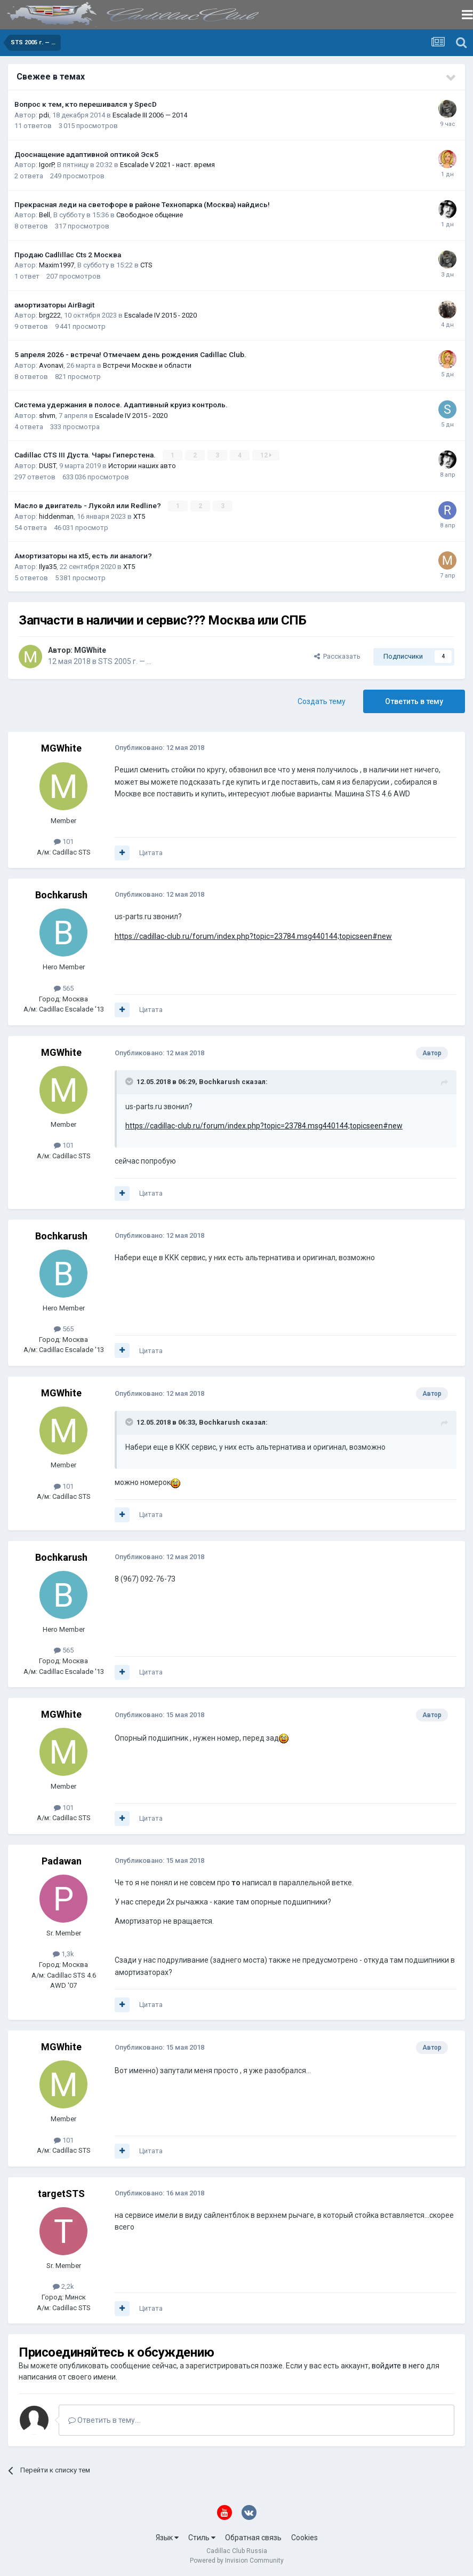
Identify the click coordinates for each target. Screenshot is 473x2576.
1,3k (63, 1954)
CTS (146, 265)
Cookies (304, 2537)
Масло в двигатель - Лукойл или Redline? (88, 505)
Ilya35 (48, 566)
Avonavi (51, 365)
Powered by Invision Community (237, 2560)
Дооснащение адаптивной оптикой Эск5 (86, 154)
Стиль (201, 2537)
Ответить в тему (414, 701)
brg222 (50, 315)
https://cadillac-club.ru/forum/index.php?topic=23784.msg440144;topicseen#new (253, 935)
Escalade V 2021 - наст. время (167, 165)
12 (265, 455)
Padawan (62, 1860)
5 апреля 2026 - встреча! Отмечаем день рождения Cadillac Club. (130, 354)
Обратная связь (253, 2537)
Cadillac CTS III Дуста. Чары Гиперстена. (85, 455)
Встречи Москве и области (147, 365)
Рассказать (337, 656)
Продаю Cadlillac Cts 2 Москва (67, 254)
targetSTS (61, 2193)
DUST (47, 466)
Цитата (151, 852)
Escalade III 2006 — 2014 (150, 115)
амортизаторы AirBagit (54, 305)
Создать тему (322, 701)
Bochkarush (61, 894)
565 (64, 988)
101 (64, 841)
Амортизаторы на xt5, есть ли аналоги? (83, 555)
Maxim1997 (56, 265)
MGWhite (90, 650)
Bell (44, 215)
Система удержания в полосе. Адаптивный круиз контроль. (121, 404)
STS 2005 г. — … (124, 661)
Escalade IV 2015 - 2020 (160, 315)
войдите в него (398, 2365)
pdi (44, 115)
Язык (167, 2537)
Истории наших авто (142, 466)
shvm (47, 416)
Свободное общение (149, 215)
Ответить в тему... (104, 2419)
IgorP (46, 165)
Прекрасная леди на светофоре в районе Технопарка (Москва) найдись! (142, 204)
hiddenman (56, 516)
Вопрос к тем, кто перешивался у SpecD (85, 104)
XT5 (139, 516)
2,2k (63, 2286)
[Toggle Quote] (130, 1081)
